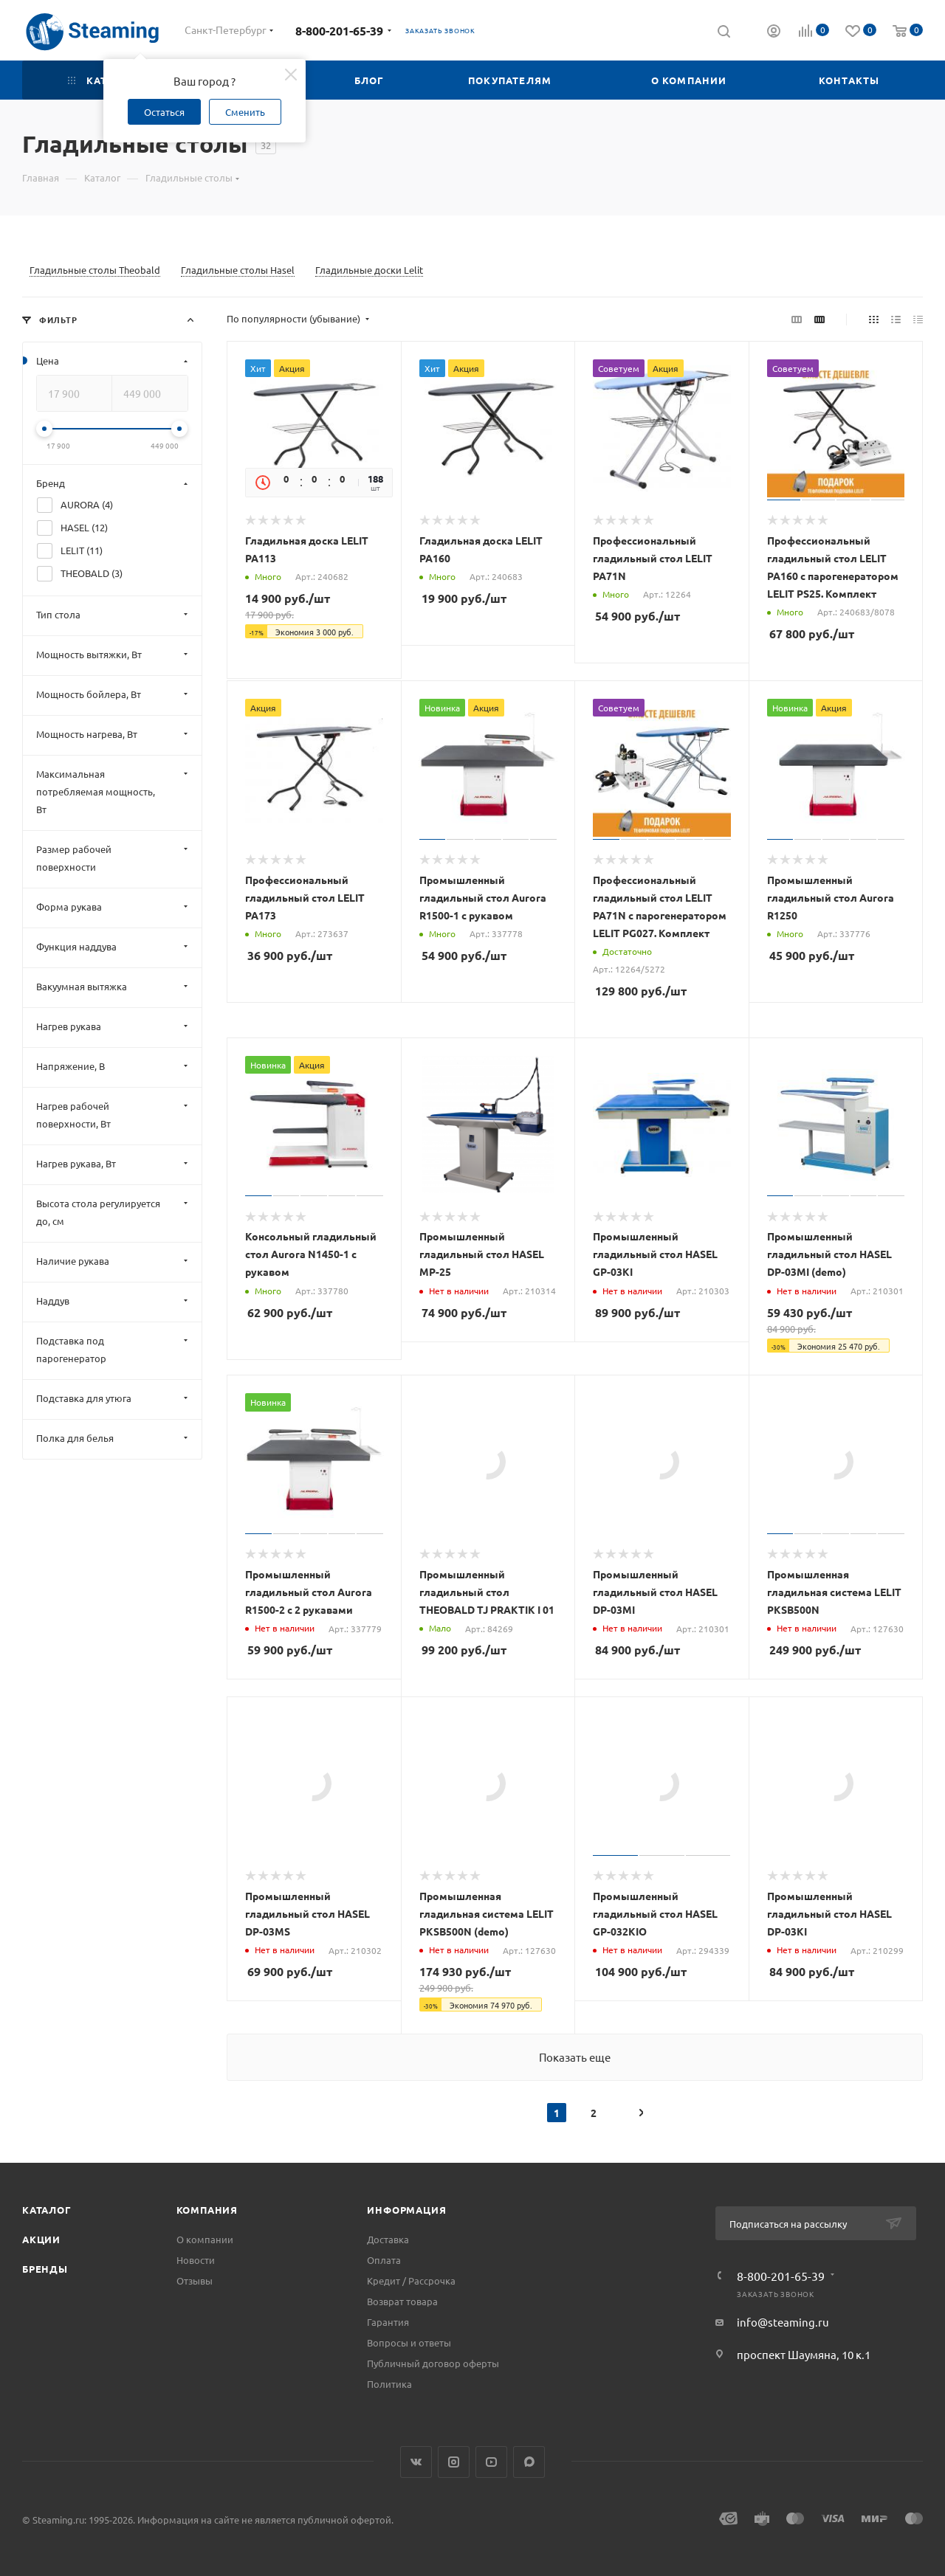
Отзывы (194, 2280)
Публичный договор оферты (433, 2363)
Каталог (47, 2209)
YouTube (491, 2462)
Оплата (384, 2260)
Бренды (45, 2268)
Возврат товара (402, 2301)
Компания (207, 2209)
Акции (41, 2239)
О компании (204, 2239)
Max (529, 2462)
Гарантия (388, 2322)
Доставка (388, 2239)
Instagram (454, 2462)
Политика (389, 2384)
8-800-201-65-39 (339, 30)
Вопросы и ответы (409, 2342)
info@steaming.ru (783, 2322)
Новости (195, 2260)
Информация (406, 2209)
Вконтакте (416, 2462)
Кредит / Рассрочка (411, 2280)
